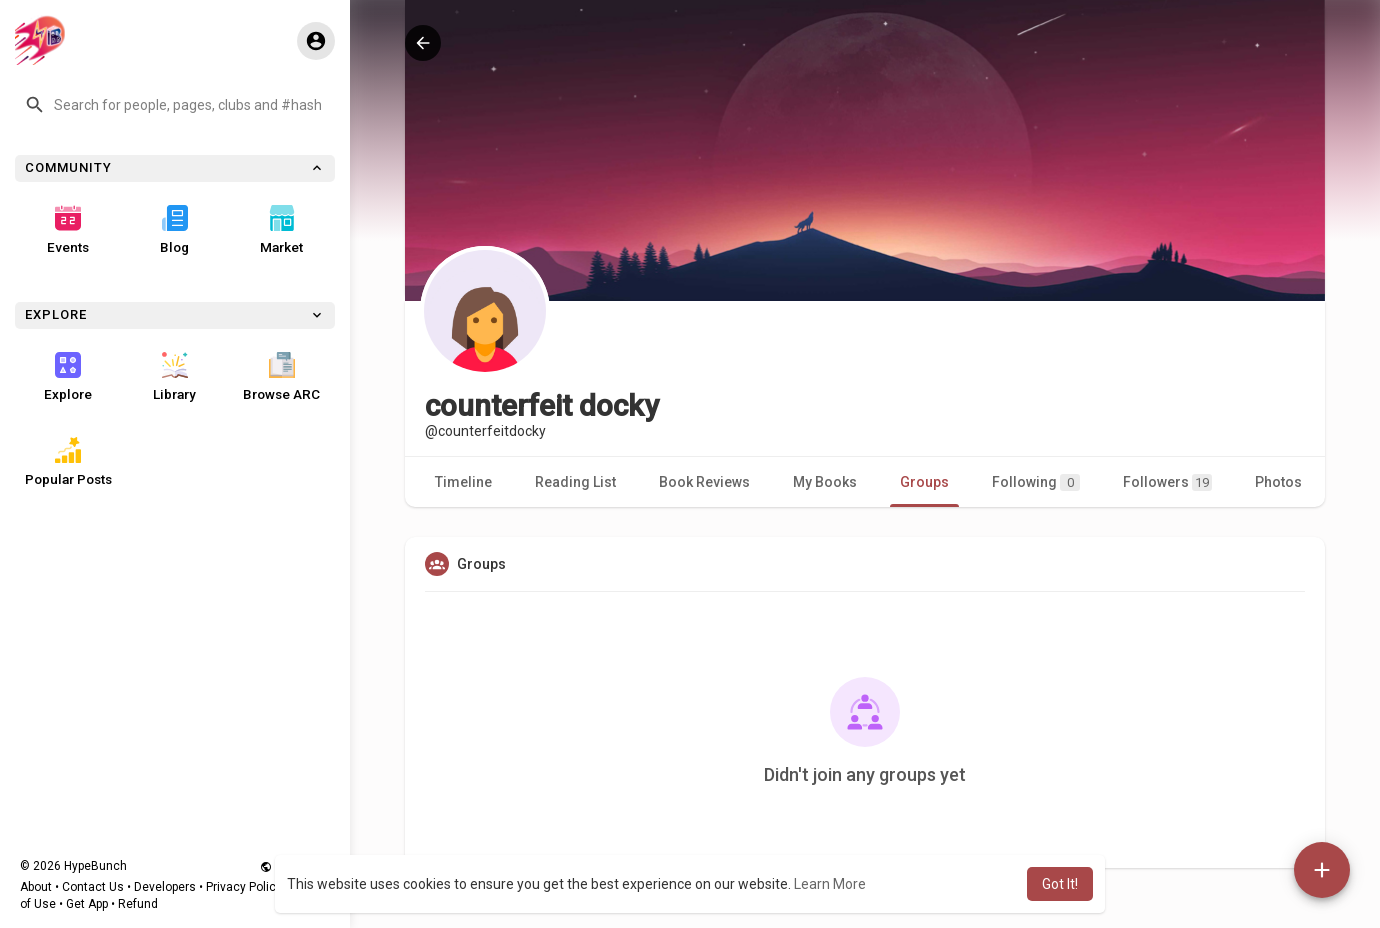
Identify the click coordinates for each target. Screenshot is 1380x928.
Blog (174, 230)
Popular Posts (68, 462)
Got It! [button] (1060, 884)
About (36, 887)
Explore (68, 377)
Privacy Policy (244, 887)
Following (1036, 482)
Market (281, 230)
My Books (825, 482)
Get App (87, 904)
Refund (138, 904)
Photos (1278, 482)
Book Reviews (704, 482)
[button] (175, 105)
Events (68, 230)
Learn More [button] (830, 884)
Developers (165, 887)
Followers (1167, 482)
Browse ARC (281, 377)
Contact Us (93, 887)
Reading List (575, 482)
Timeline (463, 482)
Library (174, 377)
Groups (924, 482)
